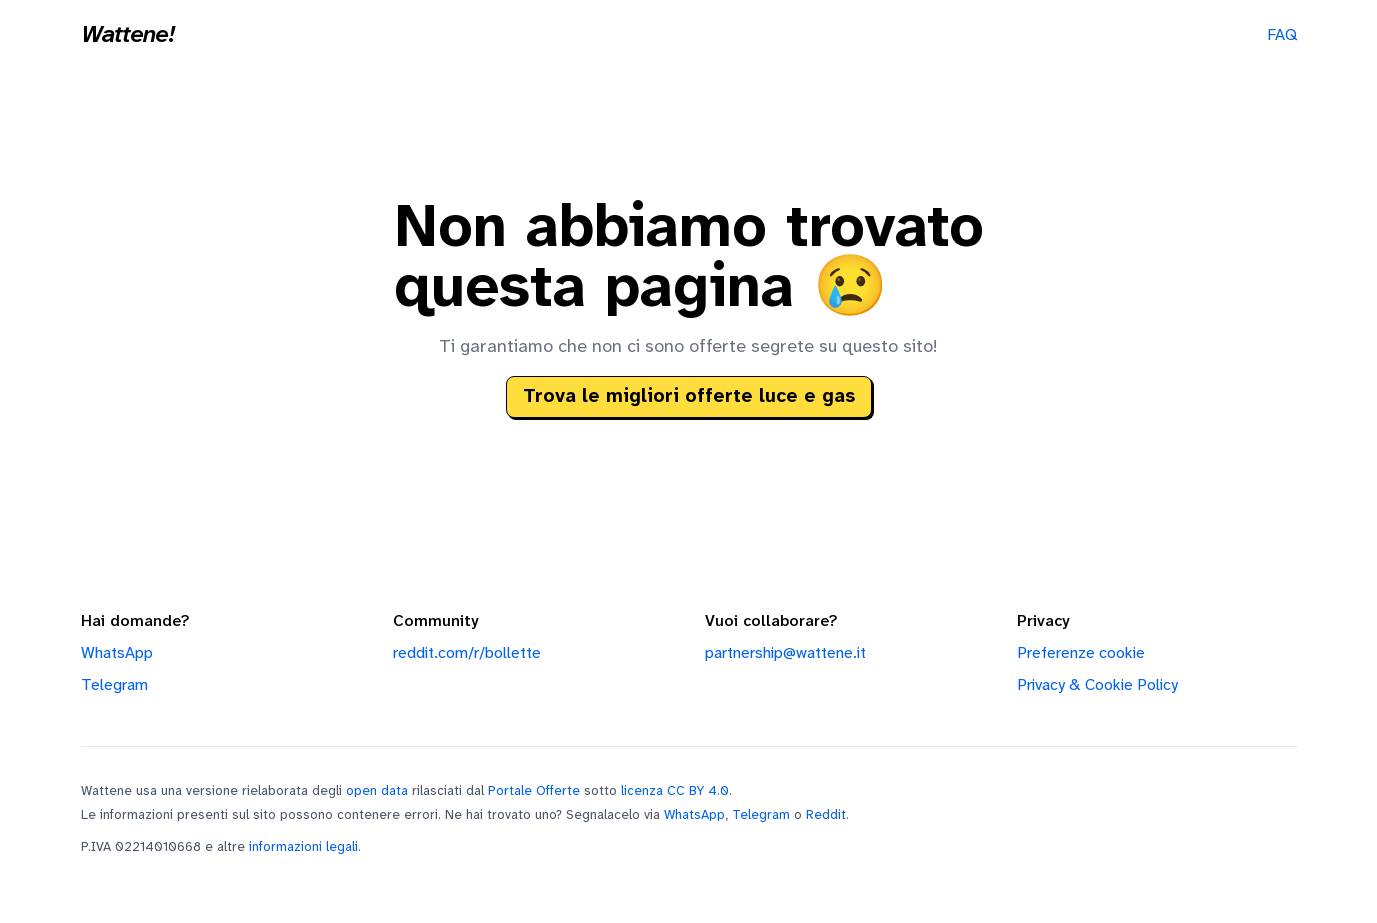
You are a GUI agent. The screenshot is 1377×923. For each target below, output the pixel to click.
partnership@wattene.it (785, 653)
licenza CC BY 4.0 (675, 791)
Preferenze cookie (1081, 653)
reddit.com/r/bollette (467, 653)
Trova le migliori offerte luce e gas (689, 397)
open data (377, 791)
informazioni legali (303, 847)
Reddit (826, 815)
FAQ (1282, 35)
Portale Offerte (534, 791)
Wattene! (128, 36)
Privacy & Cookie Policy (1097, 685)
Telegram (114, 685)
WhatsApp (117, 653)
